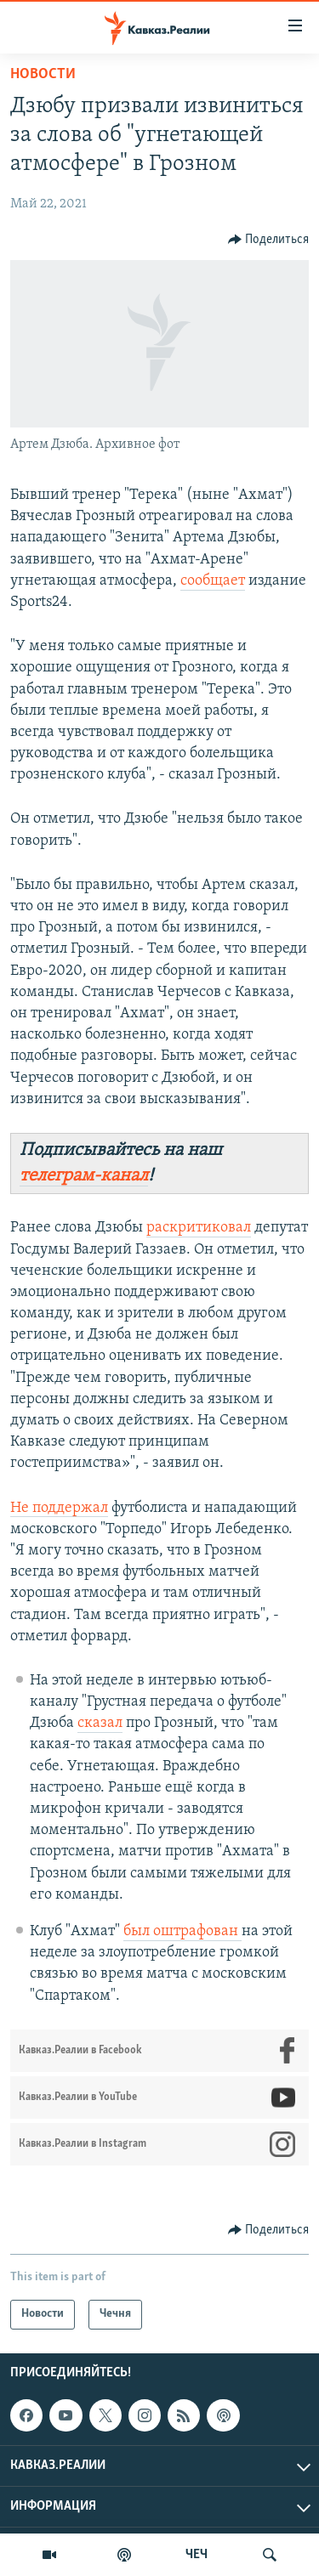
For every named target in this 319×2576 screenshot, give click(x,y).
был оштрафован (182, 1931)
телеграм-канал (84, 1176)
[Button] (269, 239)
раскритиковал (198, 1228)
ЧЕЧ (196, 2555)
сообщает (212, 581)
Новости (43, 74)
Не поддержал (59, 1508)
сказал (99, 1723)
